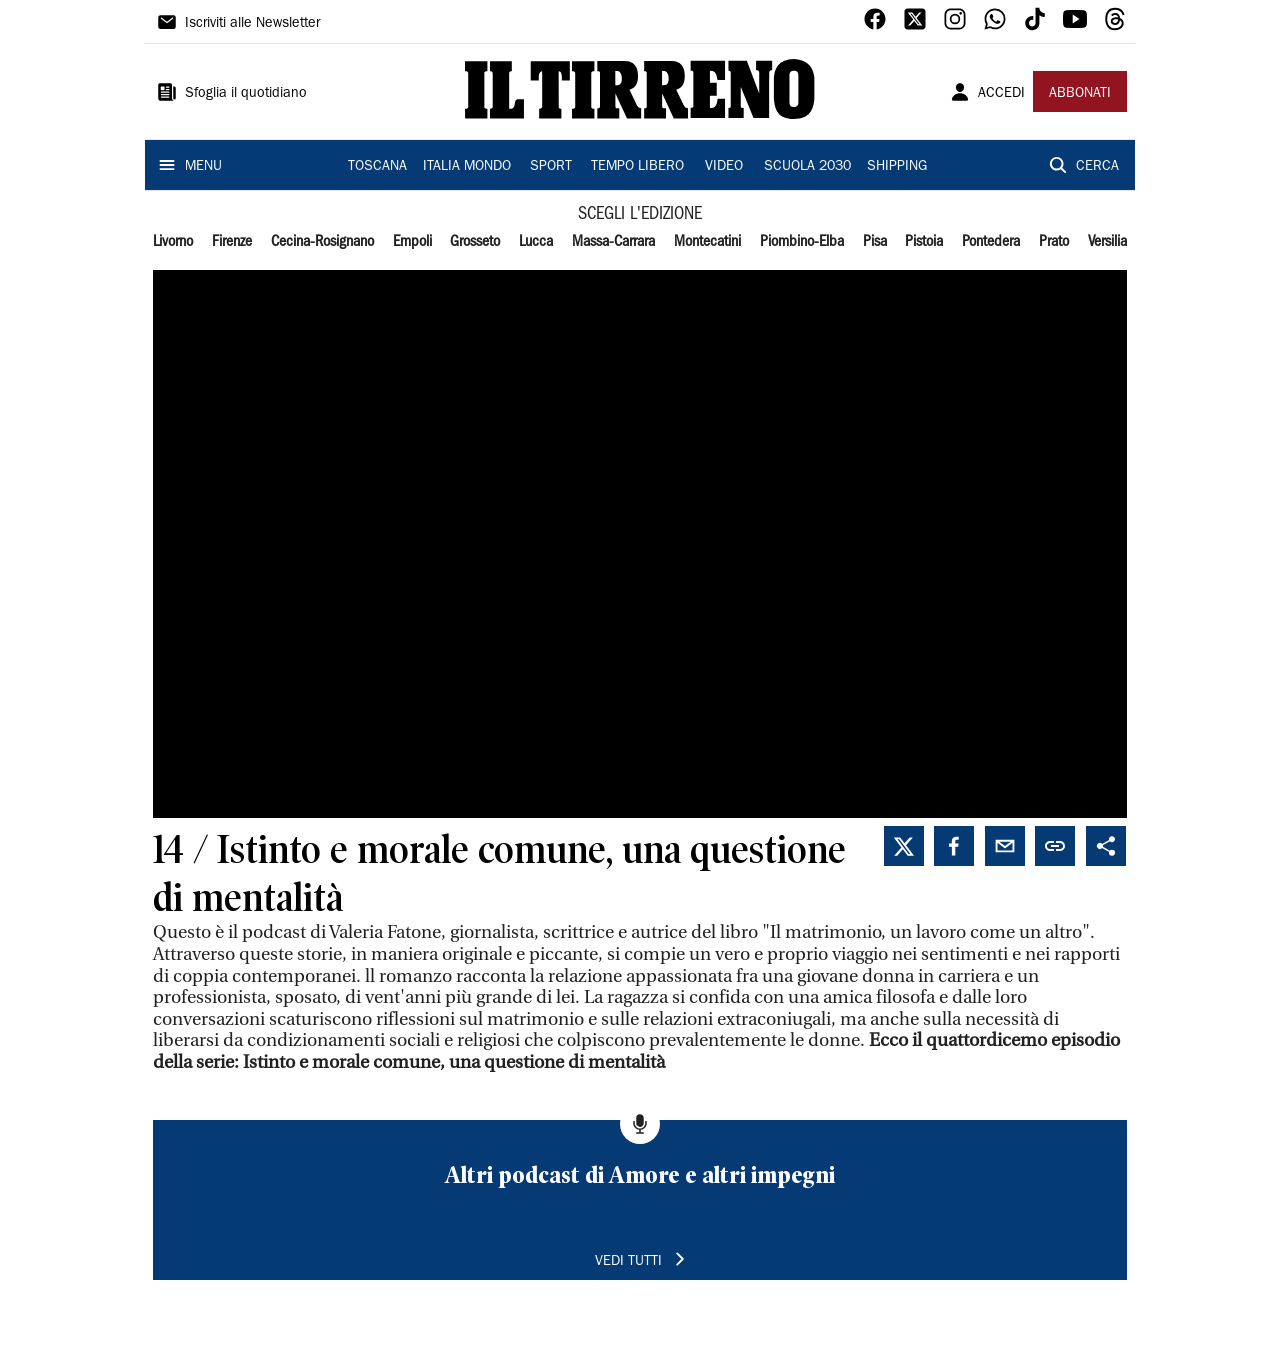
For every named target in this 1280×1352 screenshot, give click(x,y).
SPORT (551, 167)
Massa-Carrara (613, 242)
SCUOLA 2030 (807, 167)
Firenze (232, 242)
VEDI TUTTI (628, 1262)
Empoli (412, 242)
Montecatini (707, 242)
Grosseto (475, 242)
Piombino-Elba (802, 242)
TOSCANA (377, 167)
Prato (1054, 242)
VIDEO (724, 167)
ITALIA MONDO (467, 167)
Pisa (875, 242)
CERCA (1097, 167)
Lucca (536, 242)
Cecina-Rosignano (322, 242)
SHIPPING (897, 167)
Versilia (1107, 242)
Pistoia (924, 242)
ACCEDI (1001, 94)
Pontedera (991, 242)
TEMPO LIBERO (637, 167)
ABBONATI (1080, 94)
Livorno (173, 242)
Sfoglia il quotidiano (246, 94)
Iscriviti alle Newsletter (252, 24)
